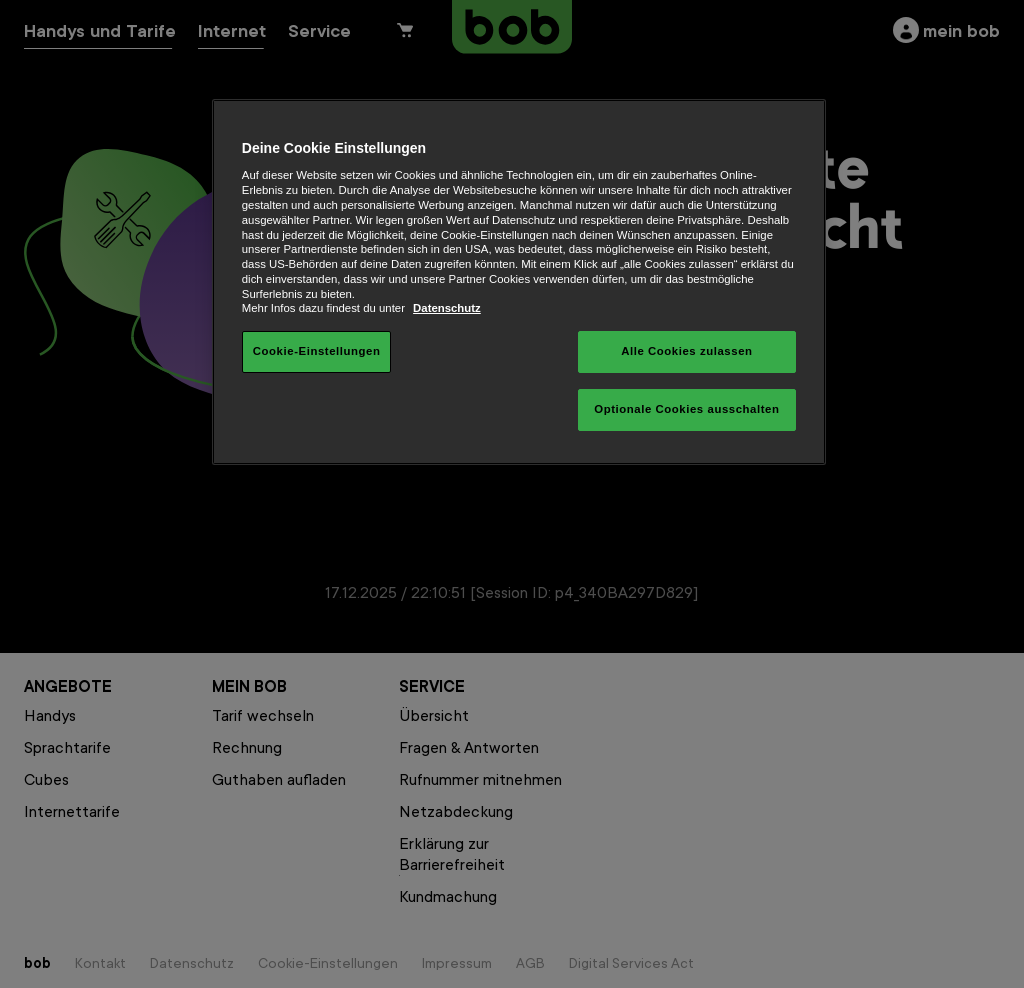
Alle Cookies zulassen (686, 351)
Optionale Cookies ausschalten (686, 409)
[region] (519, 282)
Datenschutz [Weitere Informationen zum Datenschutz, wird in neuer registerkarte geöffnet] (447, 308)
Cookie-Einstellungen (317, 351)
